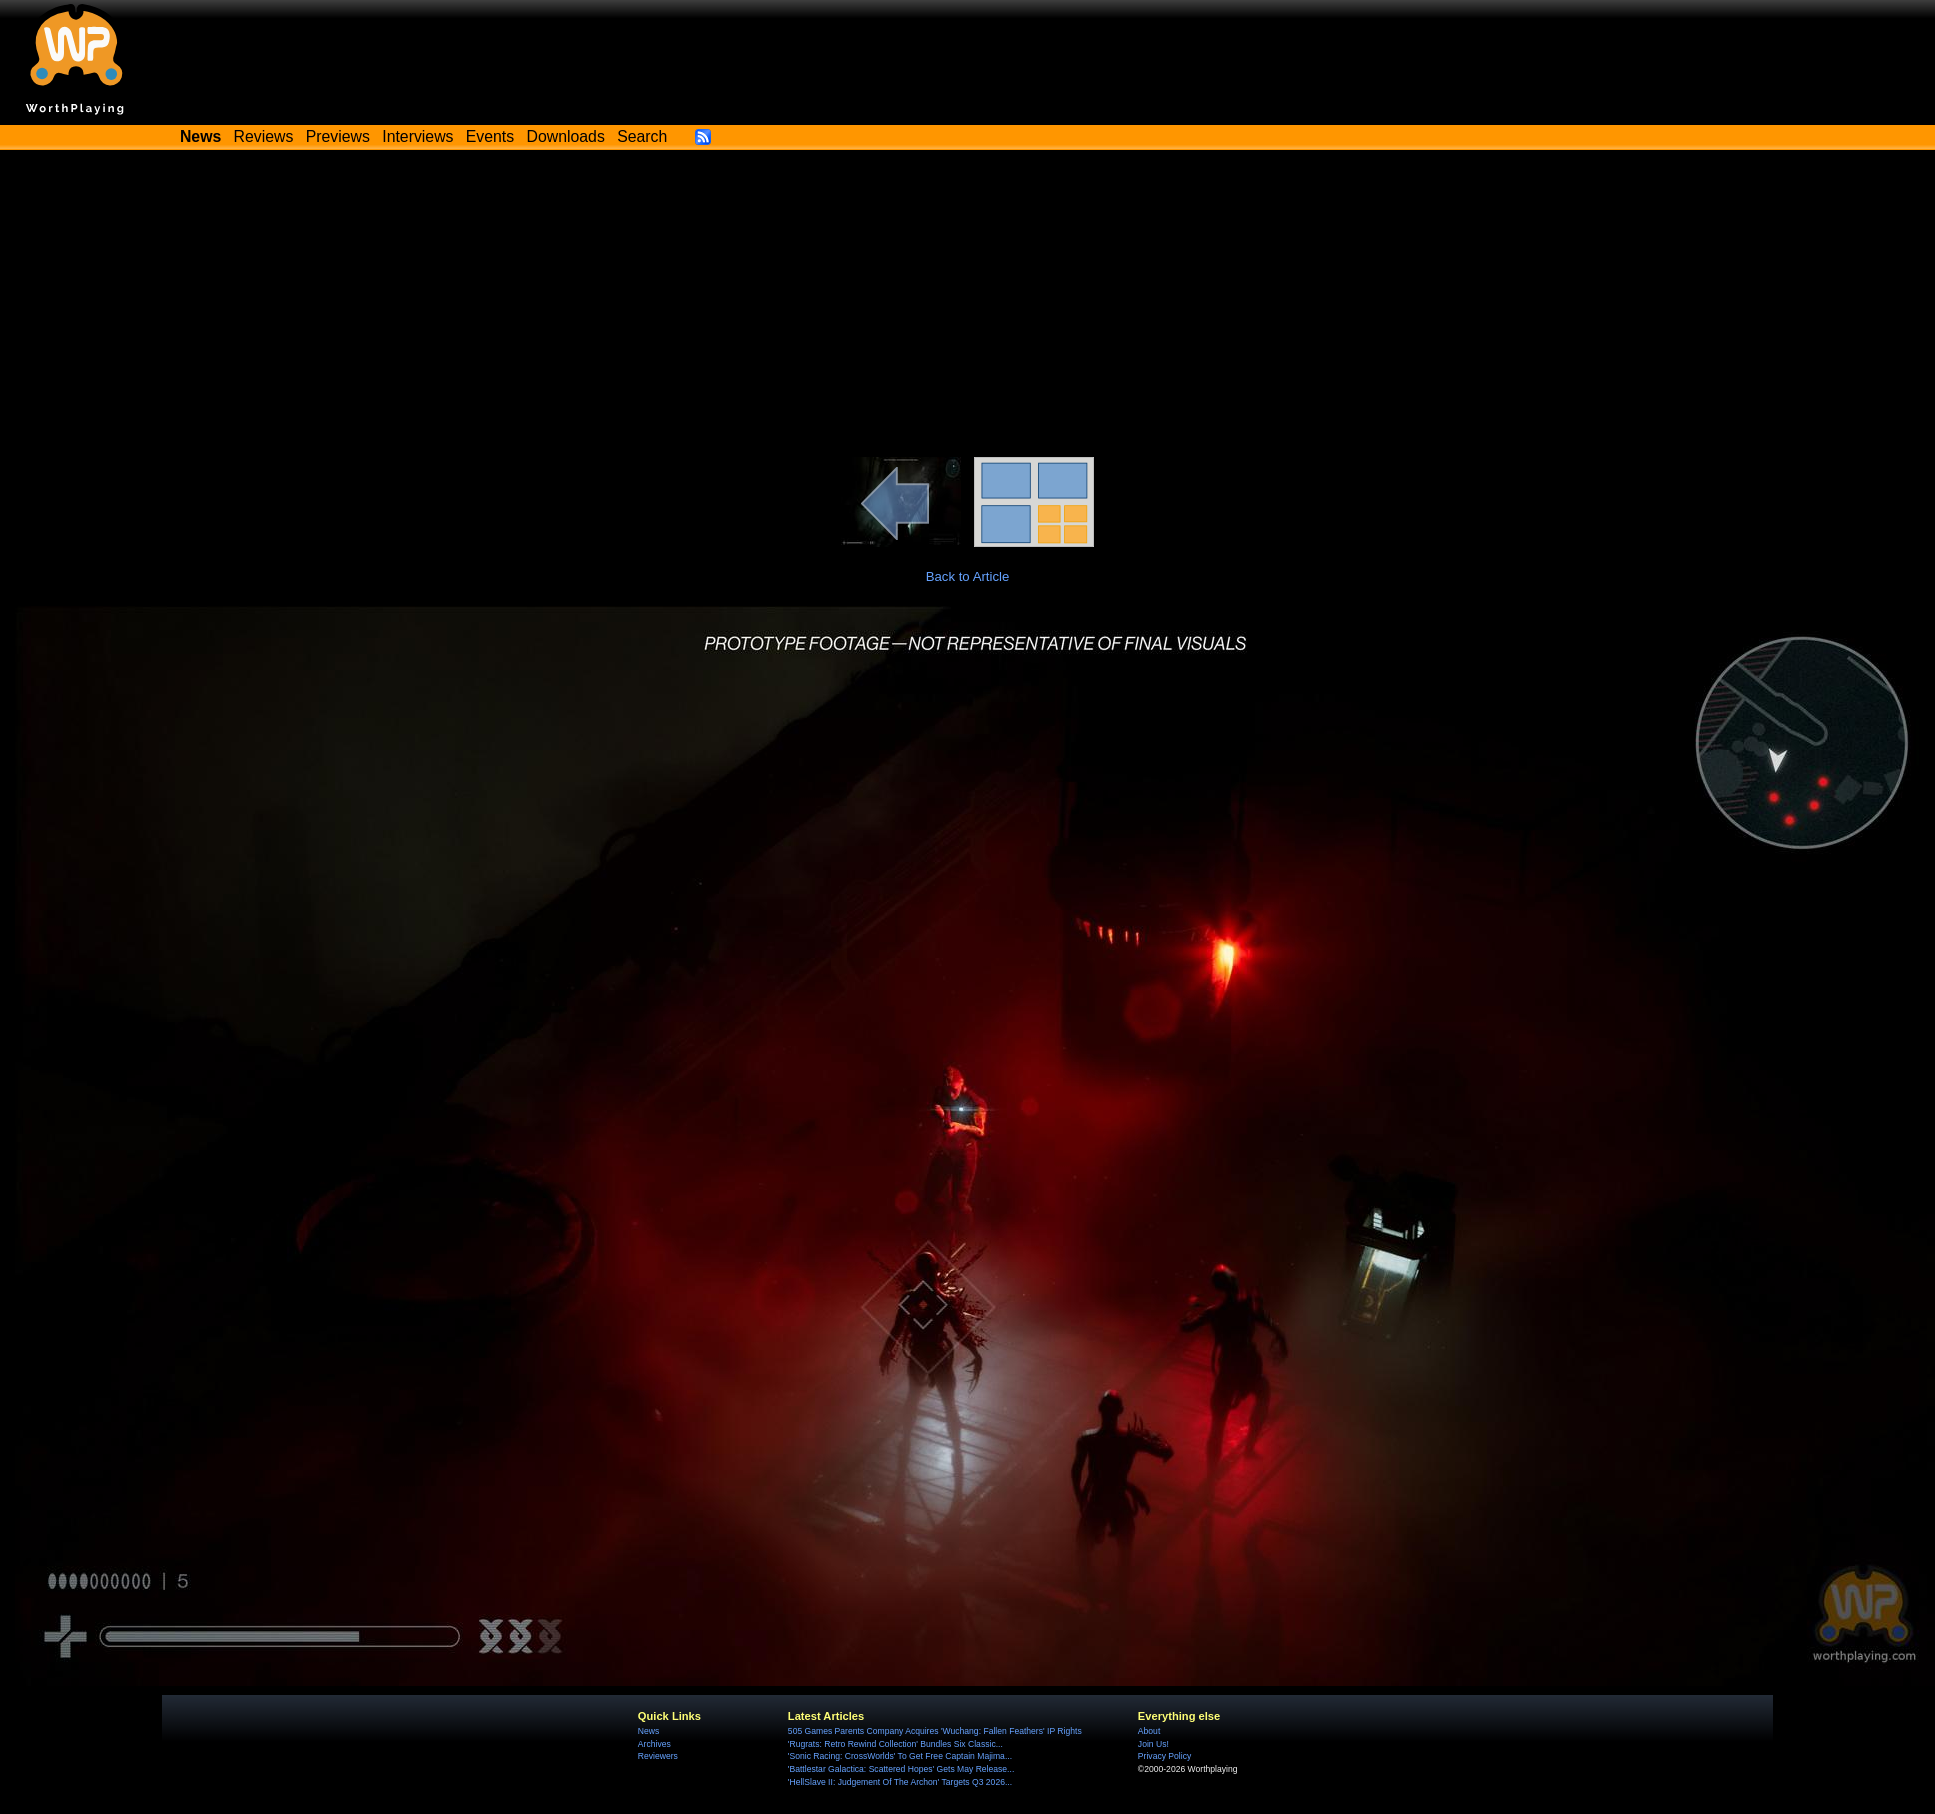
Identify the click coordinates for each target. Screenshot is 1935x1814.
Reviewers (658, 1756)
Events (490, 136)
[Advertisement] (968, 307)
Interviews (417, 136)
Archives (654, 1744)
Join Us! (1153, 1744)
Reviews (264, 136)
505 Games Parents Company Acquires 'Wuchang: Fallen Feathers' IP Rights (935, 1731)
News (648, 1731)
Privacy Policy (1164, 1756)
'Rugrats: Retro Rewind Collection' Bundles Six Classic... (895, 1744)
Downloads (566, 136)
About (1149, 1731)
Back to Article (968, 576)
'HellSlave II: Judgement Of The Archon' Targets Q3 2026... (900, 1782)
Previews (338, 136)
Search (642, 136)
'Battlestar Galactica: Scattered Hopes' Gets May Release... (901, 1769)
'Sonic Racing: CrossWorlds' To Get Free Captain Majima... (900, 1756)
